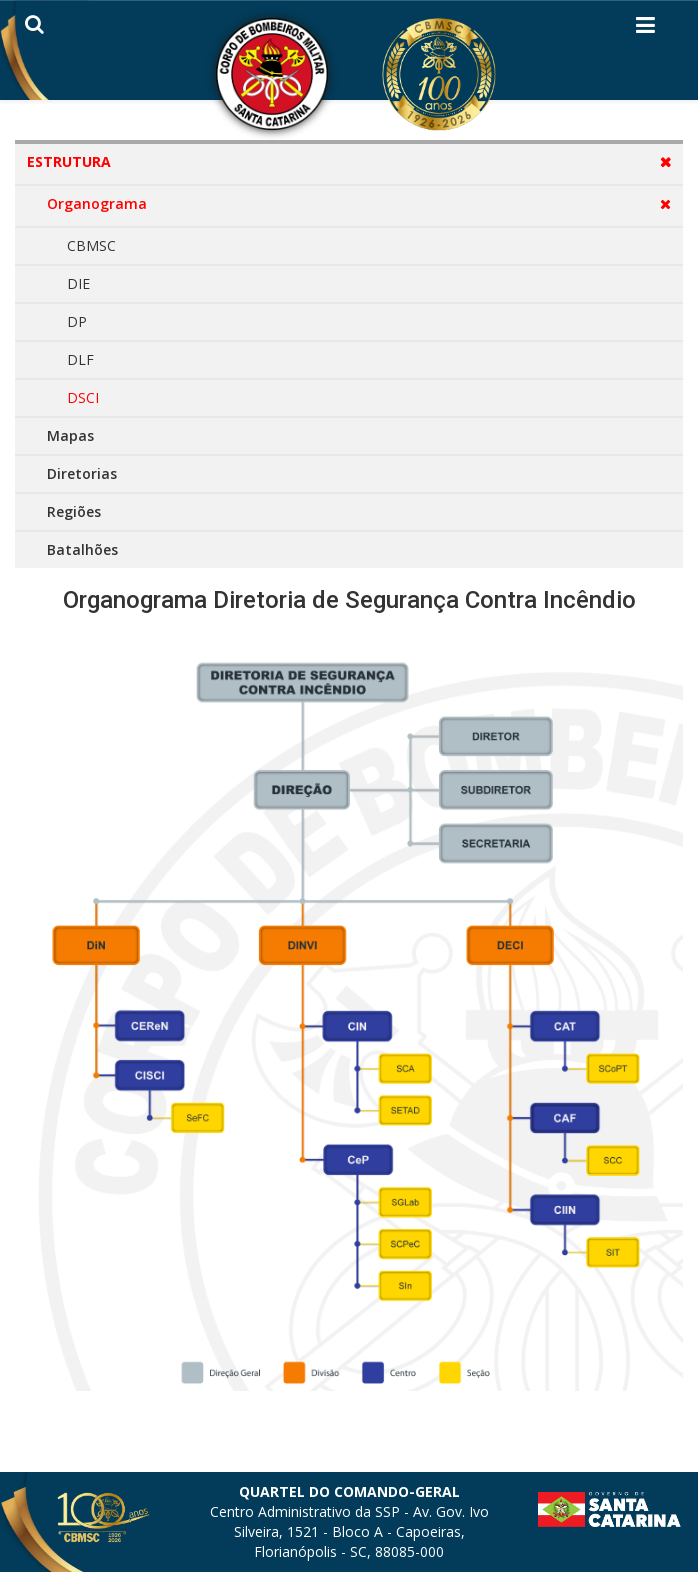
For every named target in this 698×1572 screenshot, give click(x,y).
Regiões (74, 511)
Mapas (70, 435)
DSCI (83, 397)
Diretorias (82, 473)
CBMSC (91, 245)
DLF (80, 359)
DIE (78, 283)
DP (77, 321)
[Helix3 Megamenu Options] (645, 29)
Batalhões (82, 549)
